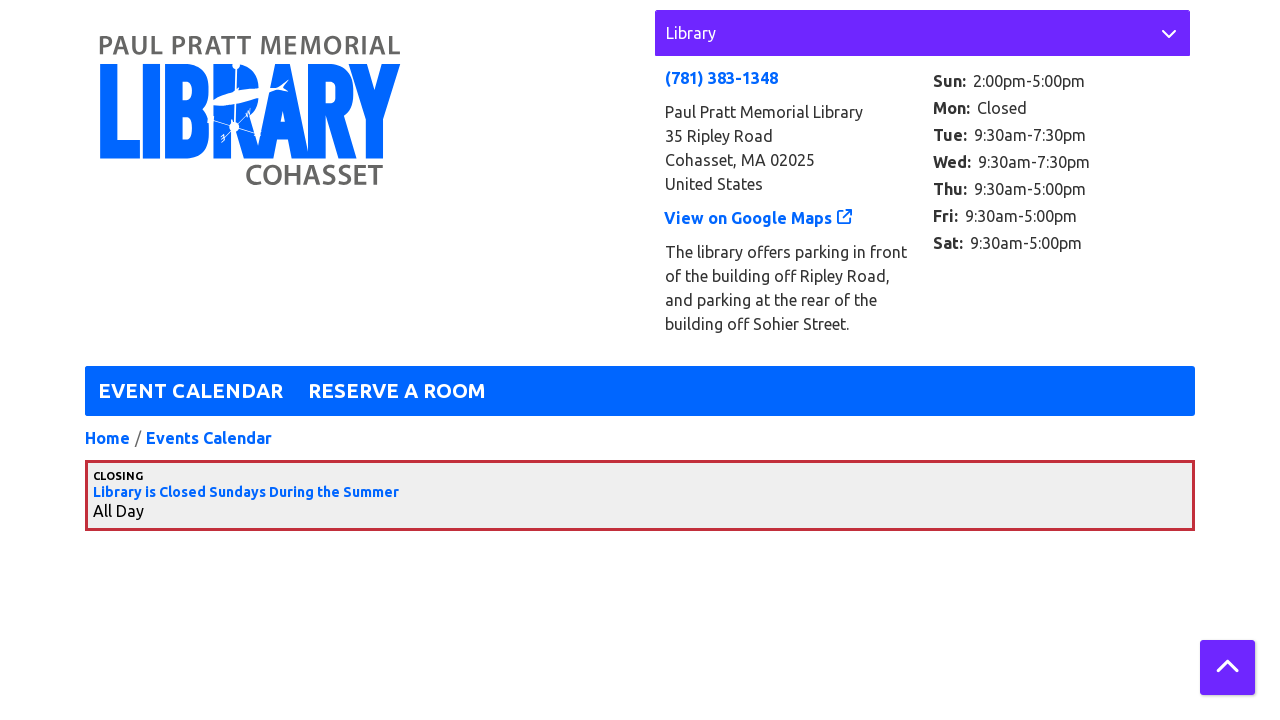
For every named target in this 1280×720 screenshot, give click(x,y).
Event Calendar (190, 390)
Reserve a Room (397, 390)
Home (107, 438)
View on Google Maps (748, 218)
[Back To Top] (1227, 667)
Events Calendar (209, 438)
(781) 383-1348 (721, 78)
